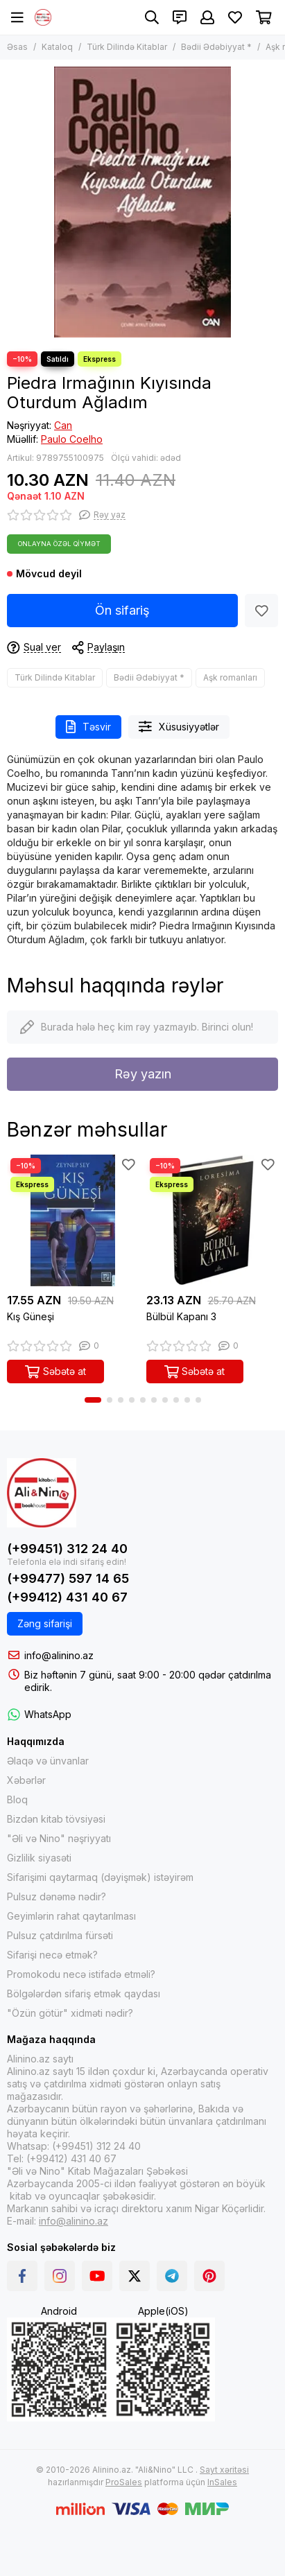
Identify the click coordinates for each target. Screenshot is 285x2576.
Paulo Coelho (72, 439)
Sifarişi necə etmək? (52, 1955)
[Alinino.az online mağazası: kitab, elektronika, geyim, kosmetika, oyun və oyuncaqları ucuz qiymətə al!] (43, 17)
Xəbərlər (26, 1780)
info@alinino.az (59, 1655)
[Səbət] (264, 17)
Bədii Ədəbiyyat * (216, 47)
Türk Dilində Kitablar (127, 47)
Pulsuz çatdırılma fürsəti (60, 1935)
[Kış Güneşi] (73, 1221)
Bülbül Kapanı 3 (181, 1316)
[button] (93, 1400)
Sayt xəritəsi (224, 2469)
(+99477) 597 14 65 (68, 1578)
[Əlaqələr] (179, 17)
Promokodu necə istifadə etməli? (81, 1974)
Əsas (17, 47)
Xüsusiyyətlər (179, 726)
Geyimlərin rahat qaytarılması (71, 1916)
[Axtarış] (152, 17)
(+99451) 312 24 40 (67, 1548)
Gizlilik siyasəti (39, 1858)
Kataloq (57, 47)
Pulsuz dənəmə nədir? (56, 1896)
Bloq (17, 1799)
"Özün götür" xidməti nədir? (70, 2013)
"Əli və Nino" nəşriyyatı (59, 1838)
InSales (222, 2482)
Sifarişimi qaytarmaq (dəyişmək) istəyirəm (100, 1877)
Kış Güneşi (30, 1316)
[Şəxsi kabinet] (207, 17)
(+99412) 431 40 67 (67, 1597)
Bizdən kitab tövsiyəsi (56, 1819)
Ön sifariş (122, 610)
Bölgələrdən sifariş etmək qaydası (83, 1993)
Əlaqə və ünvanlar (48, 1761)
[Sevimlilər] (235, 17)
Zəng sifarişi (44, 1623)
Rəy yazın (142, 1074)
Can (63, 425)
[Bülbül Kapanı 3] (212, 1221)
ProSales (123, 2482)
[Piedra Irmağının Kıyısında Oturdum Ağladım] (142, 202)
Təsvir (88, 726)
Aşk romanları (230, 677)
